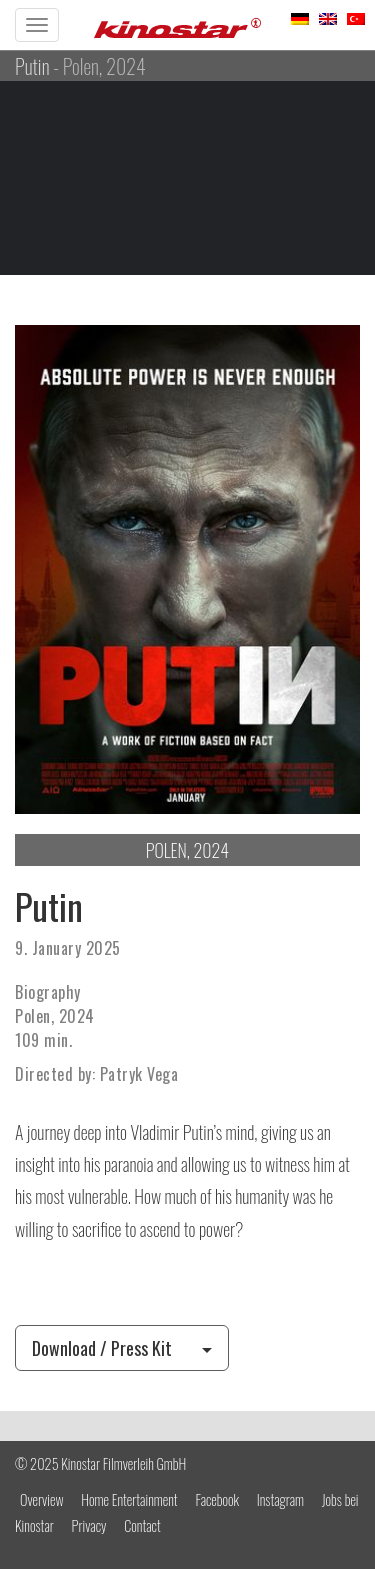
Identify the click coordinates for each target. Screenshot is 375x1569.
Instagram (280, 1499)
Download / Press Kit (122, 1348)
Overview (42, 1499)
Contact (142, 1525)
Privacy (89, 1525)
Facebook (217, 1499)
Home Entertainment (129, 1499)
